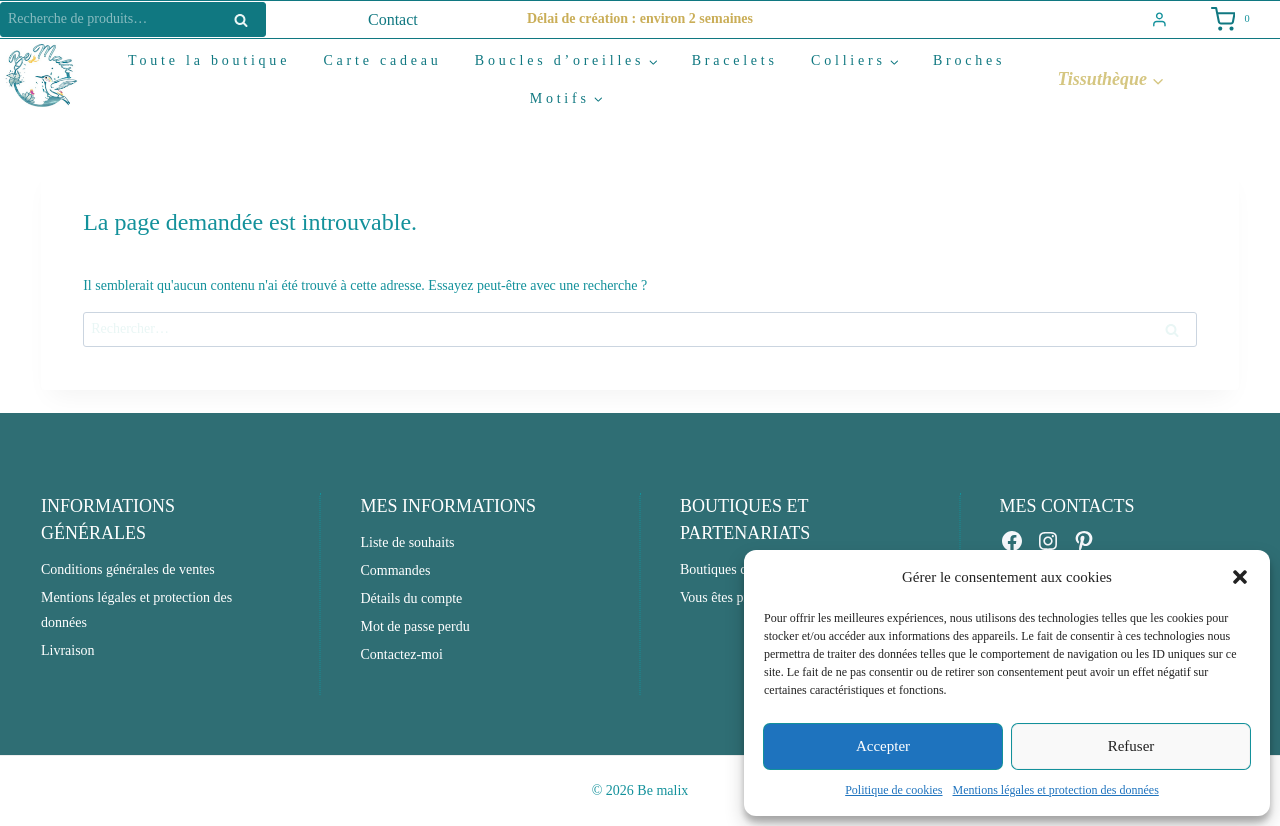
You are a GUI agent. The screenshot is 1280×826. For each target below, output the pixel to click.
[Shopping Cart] (1229, 19)
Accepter (883, 746)
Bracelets (735, 60)
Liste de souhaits (407, 542)
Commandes (395, 570)
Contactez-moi (401, 654)
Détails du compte (411, 598)
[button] (1240, 577)
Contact (393, 19)
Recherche (247, 19)
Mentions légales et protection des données (1056, 790)
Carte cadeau (382, 60)
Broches (969, 60)
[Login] (1159, 20)
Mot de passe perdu (414, 626)
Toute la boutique (209, 60)
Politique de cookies (893, 790)
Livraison (68, 650)
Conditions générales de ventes (128, 569)
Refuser (1131, 746)
